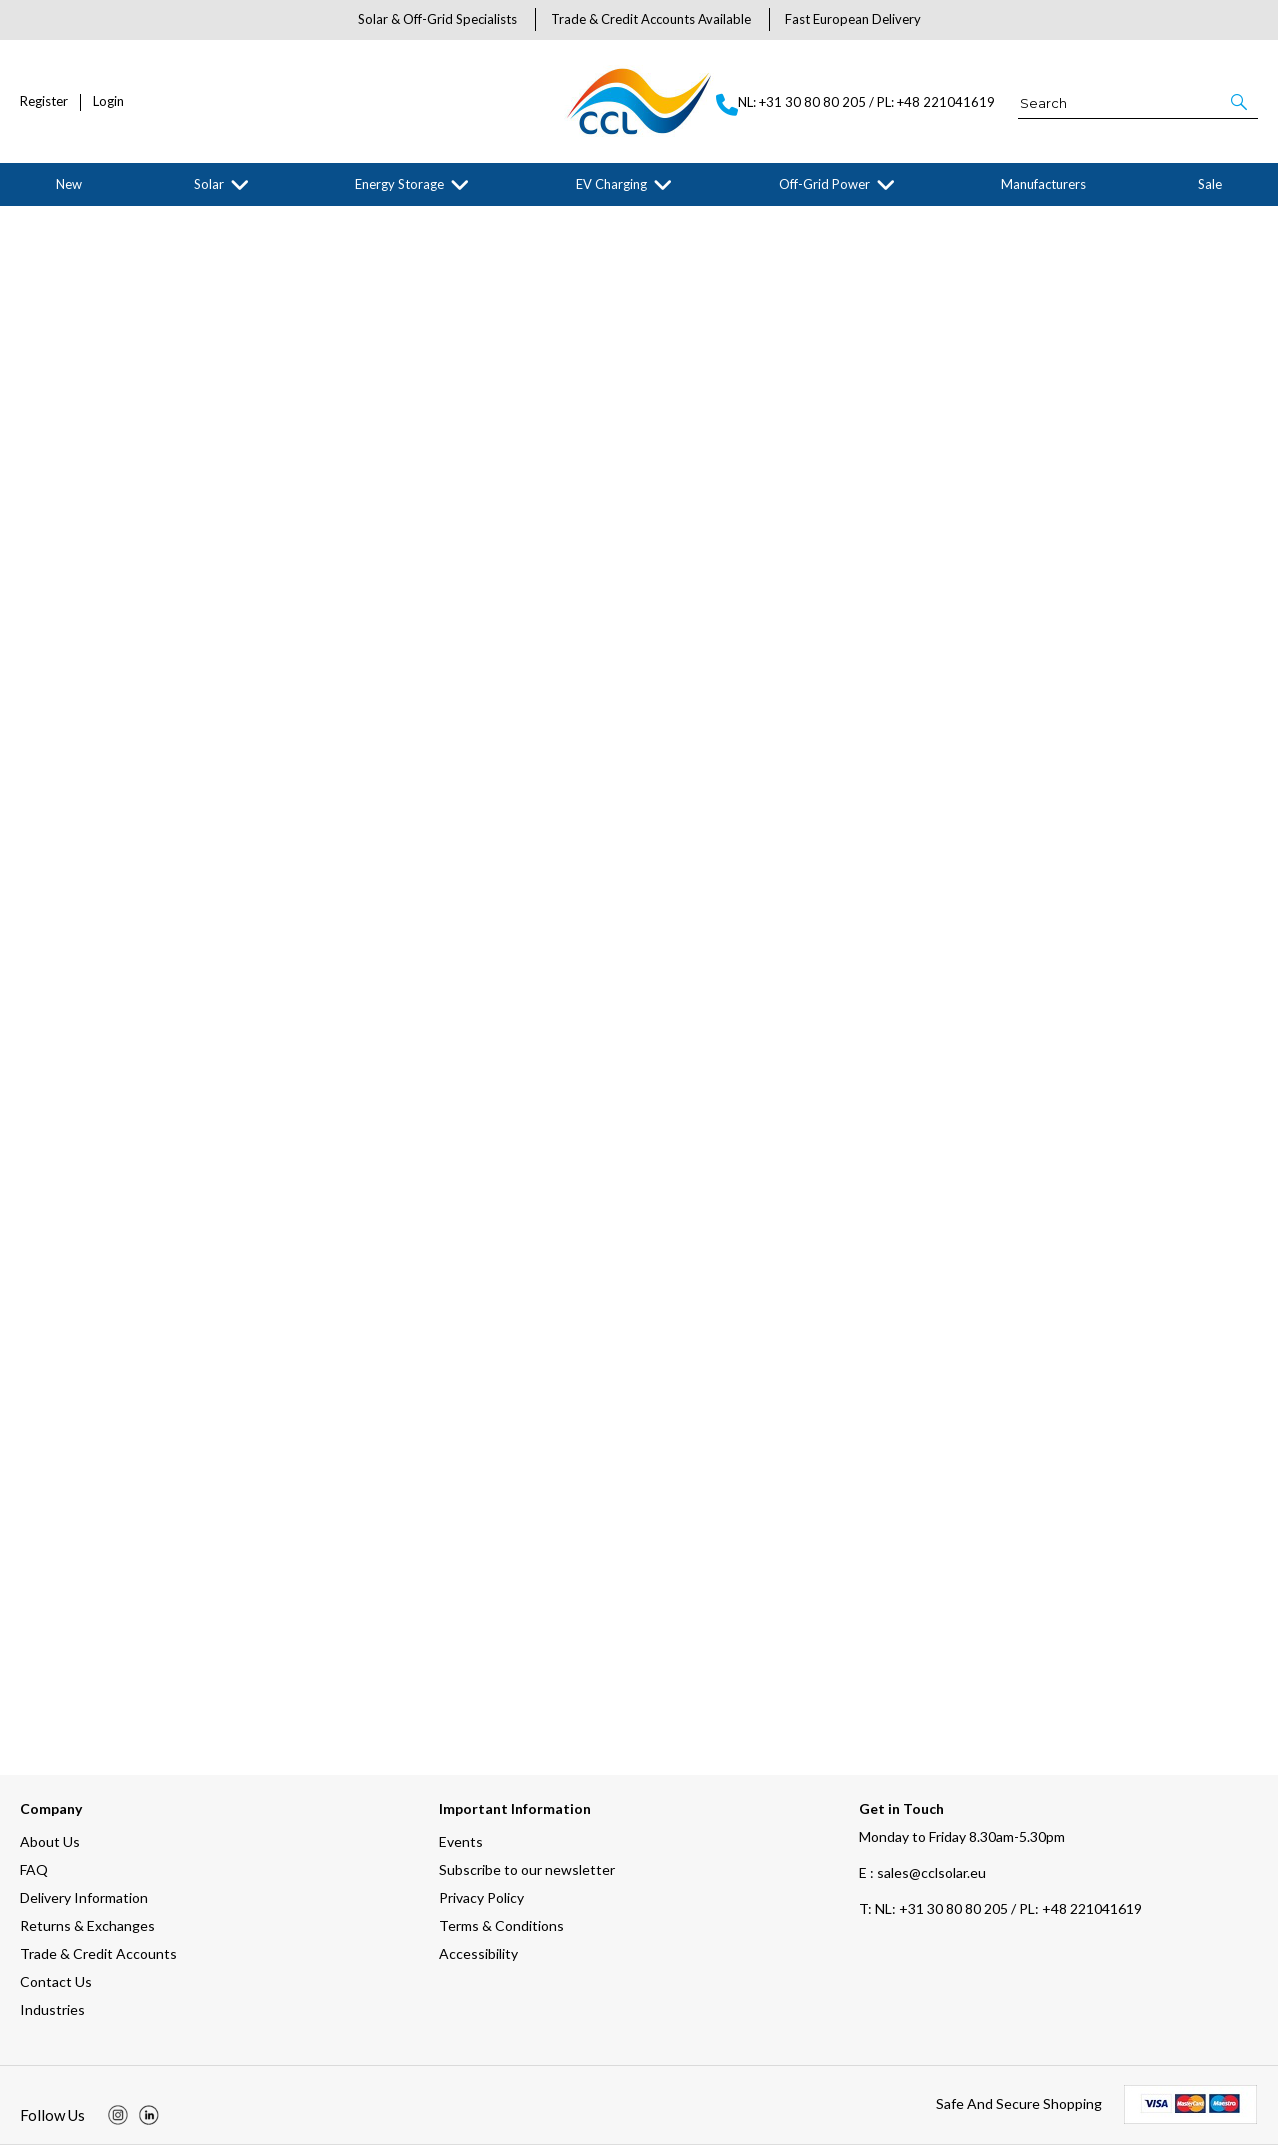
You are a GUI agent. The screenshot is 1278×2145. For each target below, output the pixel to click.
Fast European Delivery (853, 19)
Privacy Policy (481, 1897)
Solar (209, 184)
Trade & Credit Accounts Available (651, 19)
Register (44, 101)
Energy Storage (399, 184)
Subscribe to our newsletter (527, 1869)
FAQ (34, 1869)
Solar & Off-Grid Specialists (437, 19)
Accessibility (478, 1953)
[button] (1240, 102)
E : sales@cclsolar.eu (922, 1872)
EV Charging (611, 184)
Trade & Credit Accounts (98, 1953)
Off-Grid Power (824, 184)
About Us (50, 1841)
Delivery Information (84, 1897)
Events (461, 1841)
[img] (118, 2115)
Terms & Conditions (501, 1925)
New (69, 184)
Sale (1210, 184)
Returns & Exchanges (87, 1925)
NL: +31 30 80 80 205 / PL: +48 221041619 (1000, 1908)
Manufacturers (1043, 184)
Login (108, 101)
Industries (52, 2009)
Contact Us (56, 1981)
